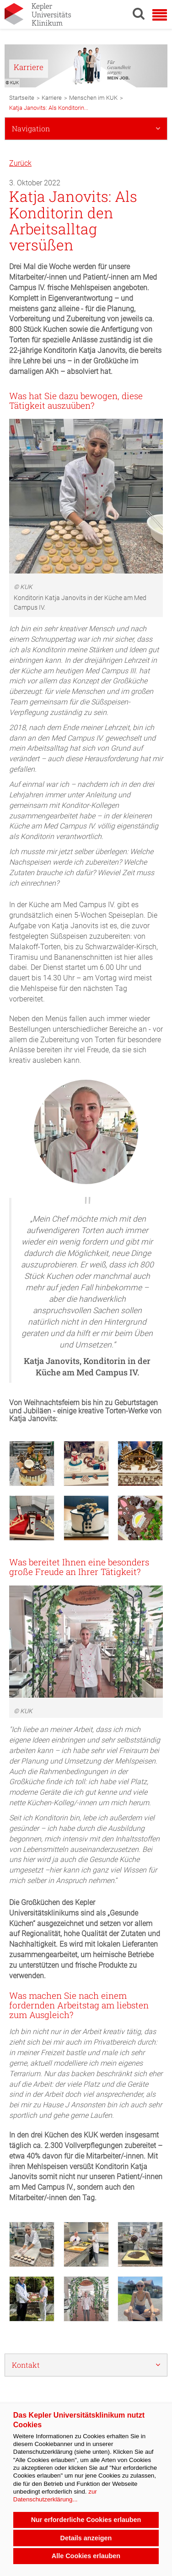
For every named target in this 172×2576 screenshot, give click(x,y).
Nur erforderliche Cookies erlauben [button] (86, 2519)
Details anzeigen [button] (86, 2538)
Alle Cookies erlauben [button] (86, 2556)
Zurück (20, 163)
